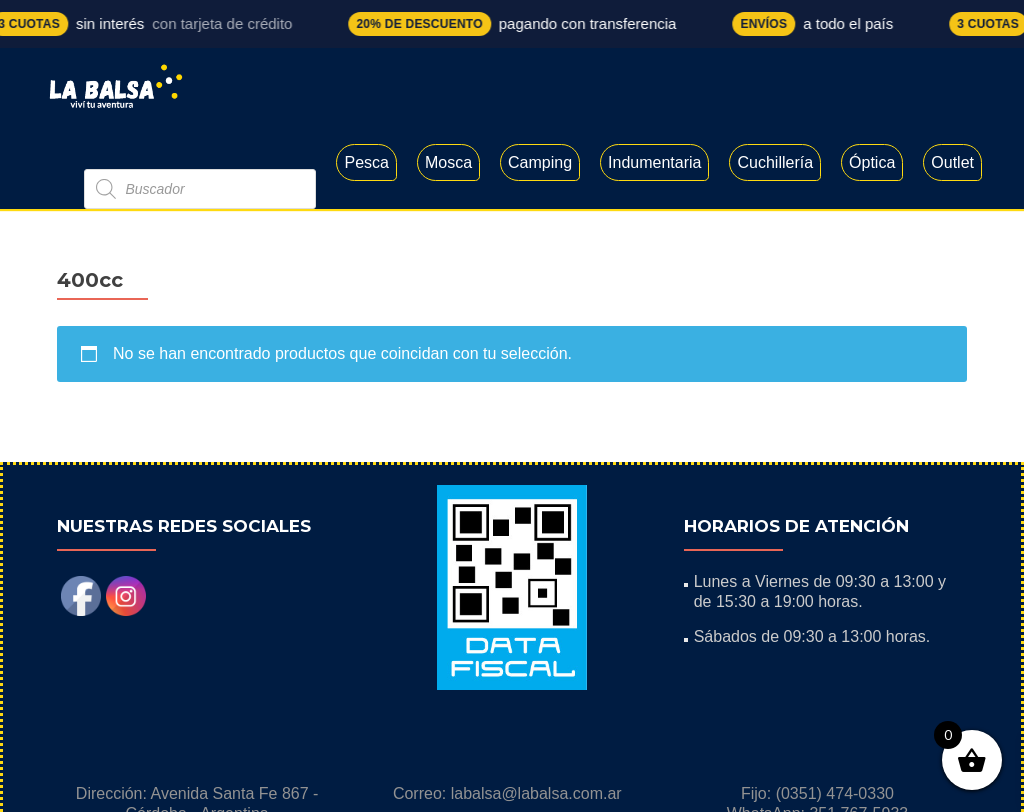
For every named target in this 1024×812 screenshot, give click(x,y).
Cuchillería (775, 162)
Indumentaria (654, 162)
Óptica (872, 162)
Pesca (366, 162)
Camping (540, 162)
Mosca (448, 162)
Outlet (952, 162)
